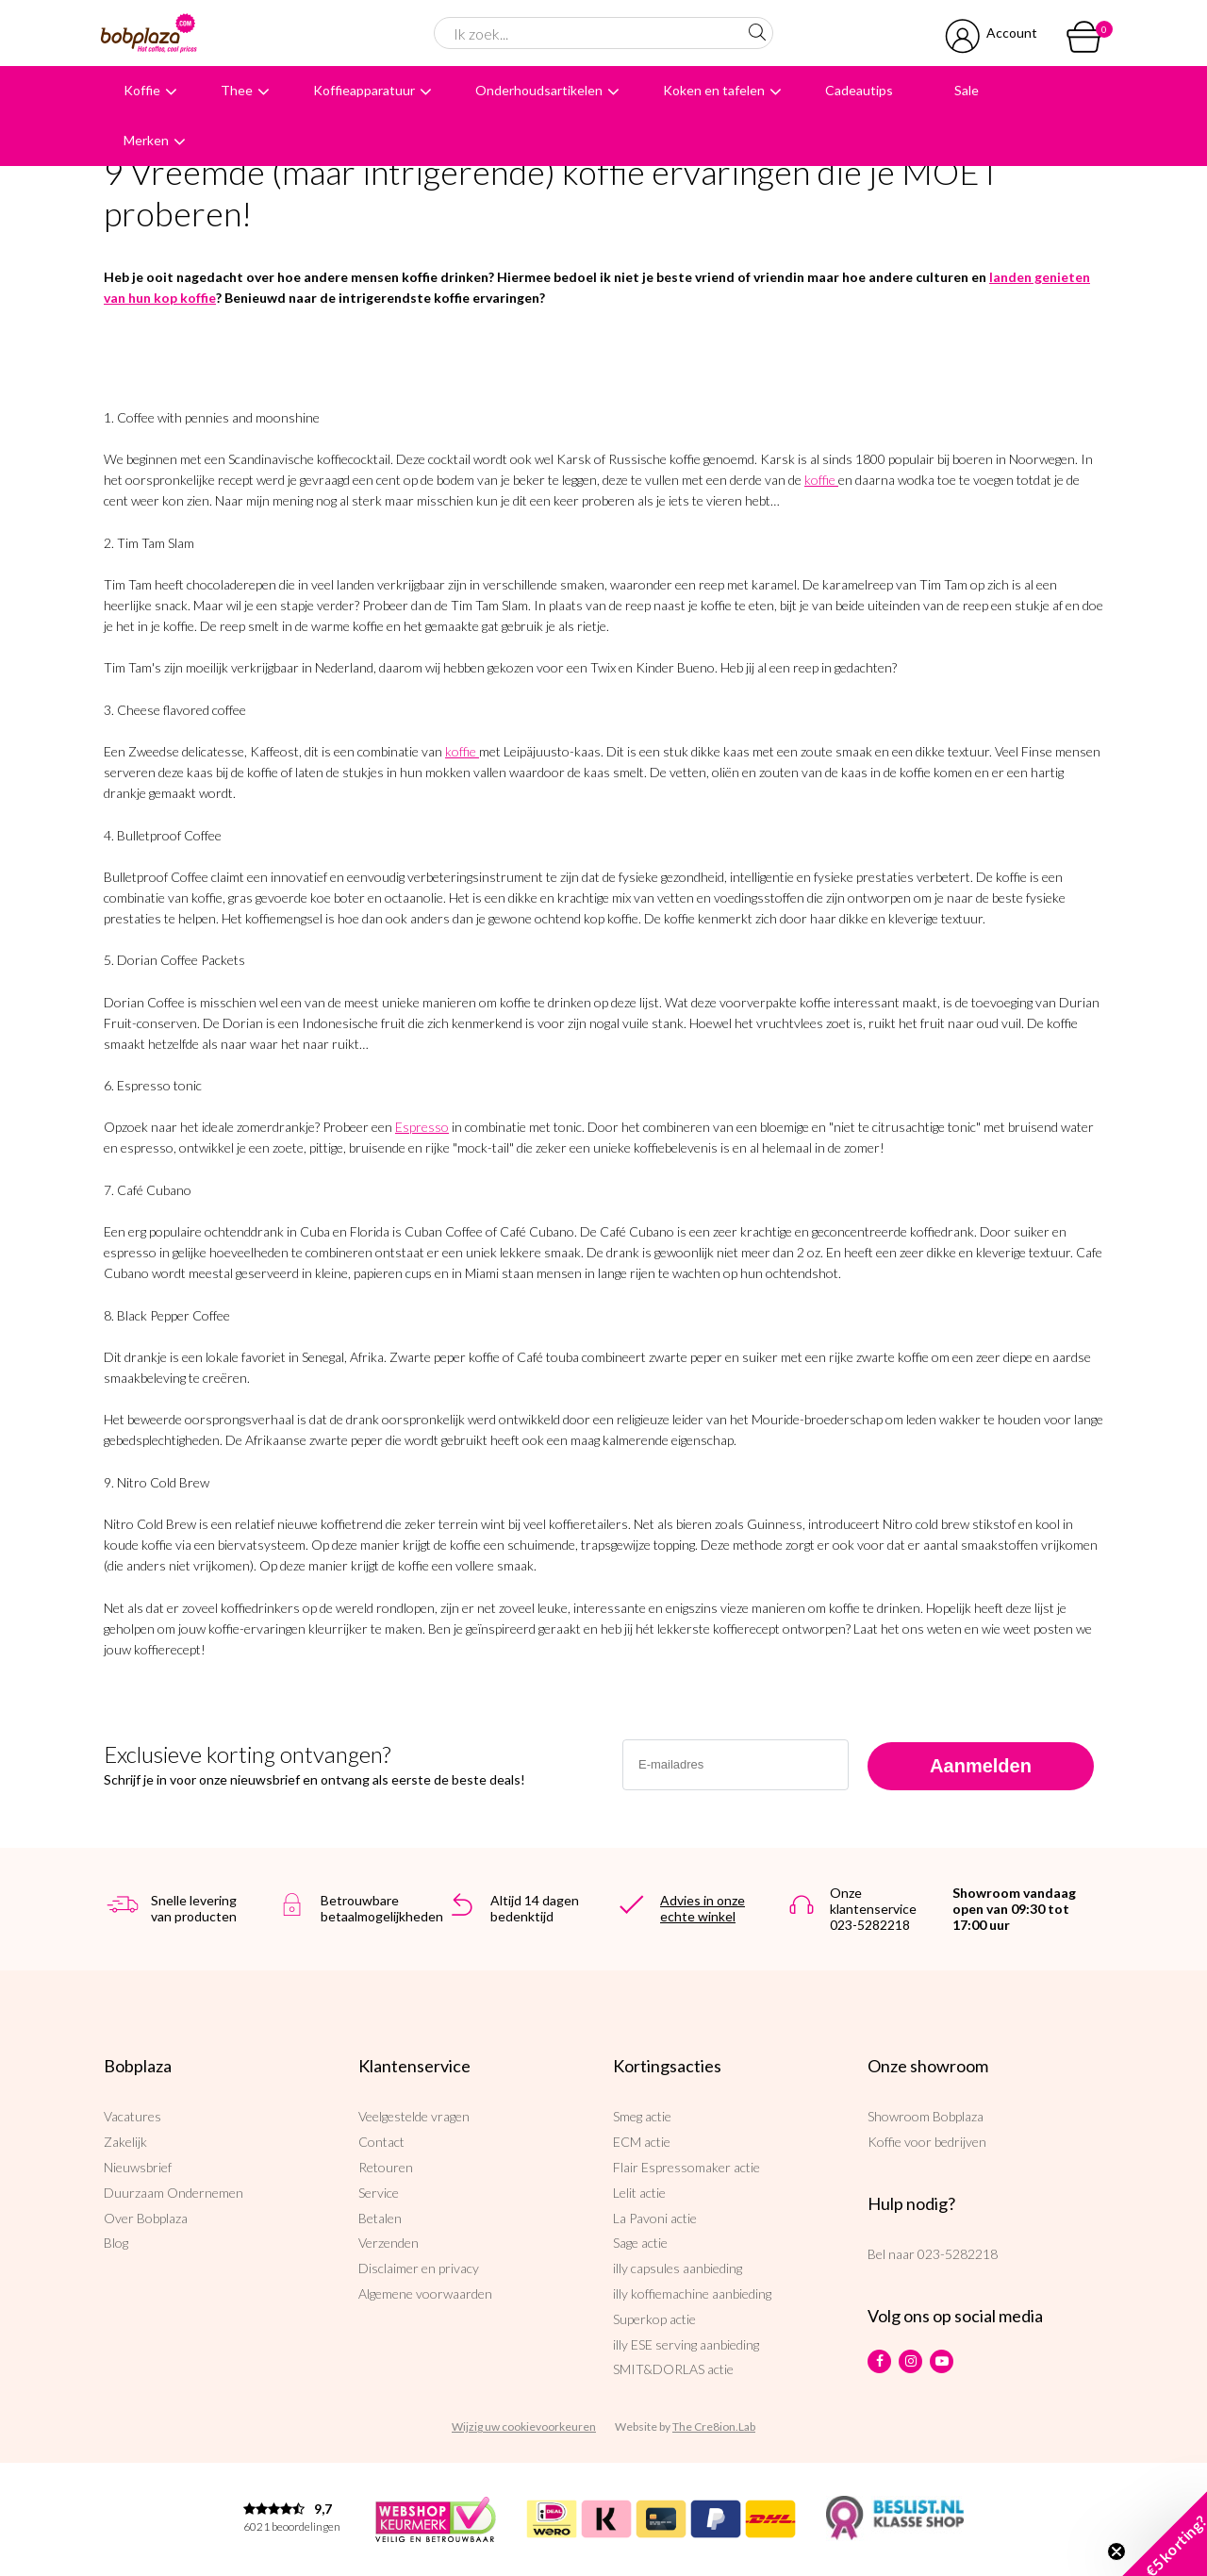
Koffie (142, 90)
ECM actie (641, 2142)
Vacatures (132, 2116)
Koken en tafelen (714, 90)
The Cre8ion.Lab (713, 2426)
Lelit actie (639, 2193)
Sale (966, 90)
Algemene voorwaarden (425, 2293)
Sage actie (640, 2243)
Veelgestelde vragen (414, 2116)
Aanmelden (981, 1765)
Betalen (380, 2218)
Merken (146, 140)
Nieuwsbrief (138, 2167)
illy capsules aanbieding (677, 2268)
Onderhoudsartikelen (539, 90)
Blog (116, 2243)
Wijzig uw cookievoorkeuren (524, 2426)
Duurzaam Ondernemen (173, 2193)
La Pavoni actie (655, 2218)
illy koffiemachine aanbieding (692, 2293)
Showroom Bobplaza (926, 2116)
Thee (237, 90)
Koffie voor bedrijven (927, 2142)
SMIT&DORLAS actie (673, 2369)
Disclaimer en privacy (418, 2268)
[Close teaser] (1116, 2551)
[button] (1164, 2533)
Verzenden (388, 2243)
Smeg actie (642, 2116)
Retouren (385, 2167)
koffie (819, 480)
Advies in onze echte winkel (702, 1908)
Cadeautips (859, 90)
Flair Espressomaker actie (686, 2167)
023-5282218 (958, 2254)
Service (378, 2193)
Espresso (422, 1127)
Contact (381, 2142)
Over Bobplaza (146, 2218)
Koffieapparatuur (364, 90)
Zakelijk (125, 2142)
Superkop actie (654, 2319)
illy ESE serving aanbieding (686, 2344)
